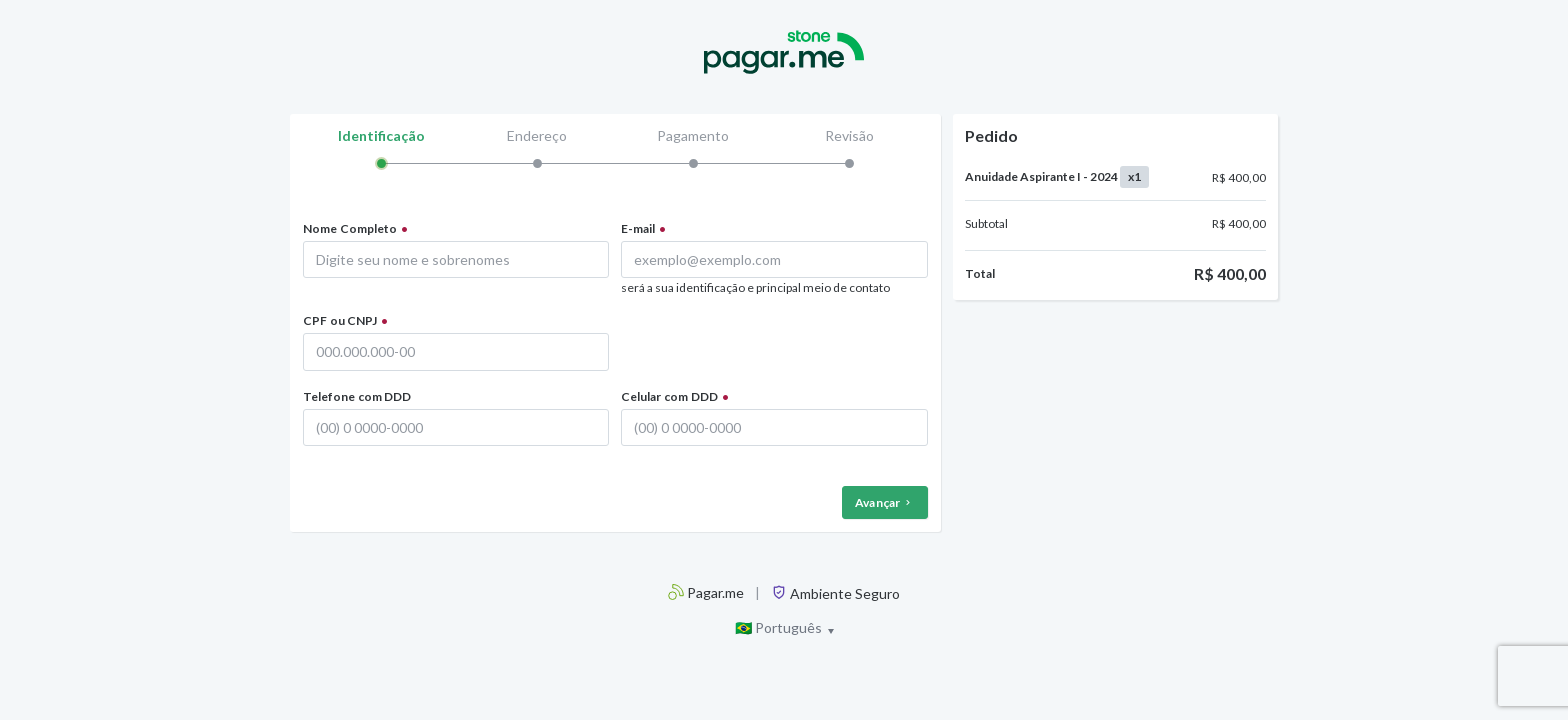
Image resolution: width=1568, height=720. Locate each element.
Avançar (885, 502)
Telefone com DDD (357, 396)
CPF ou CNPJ (340, 320)
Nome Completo (350, 228)
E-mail (638, 228)
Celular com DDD (669, 396)
